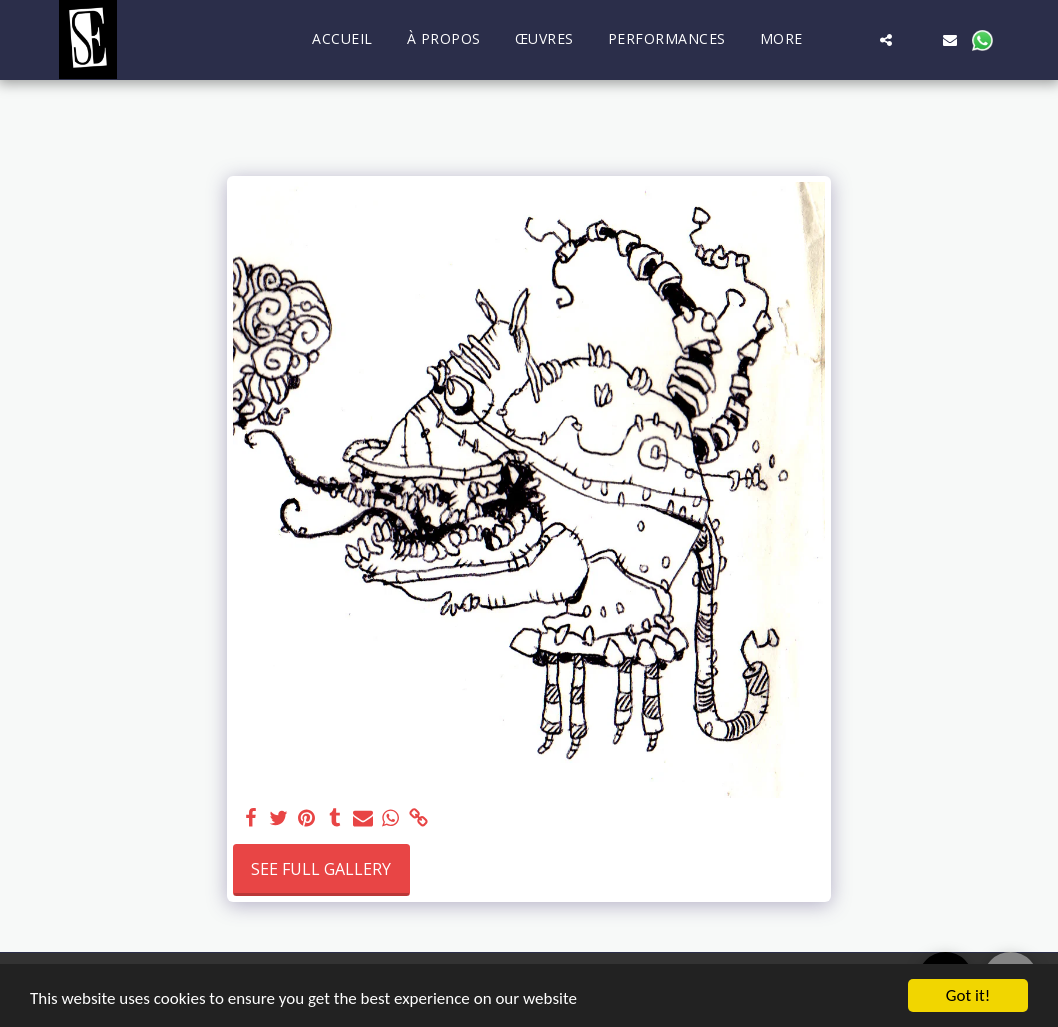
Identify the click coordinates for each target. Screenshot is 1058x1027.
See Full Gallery (321, 869)
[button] (854, 39)
